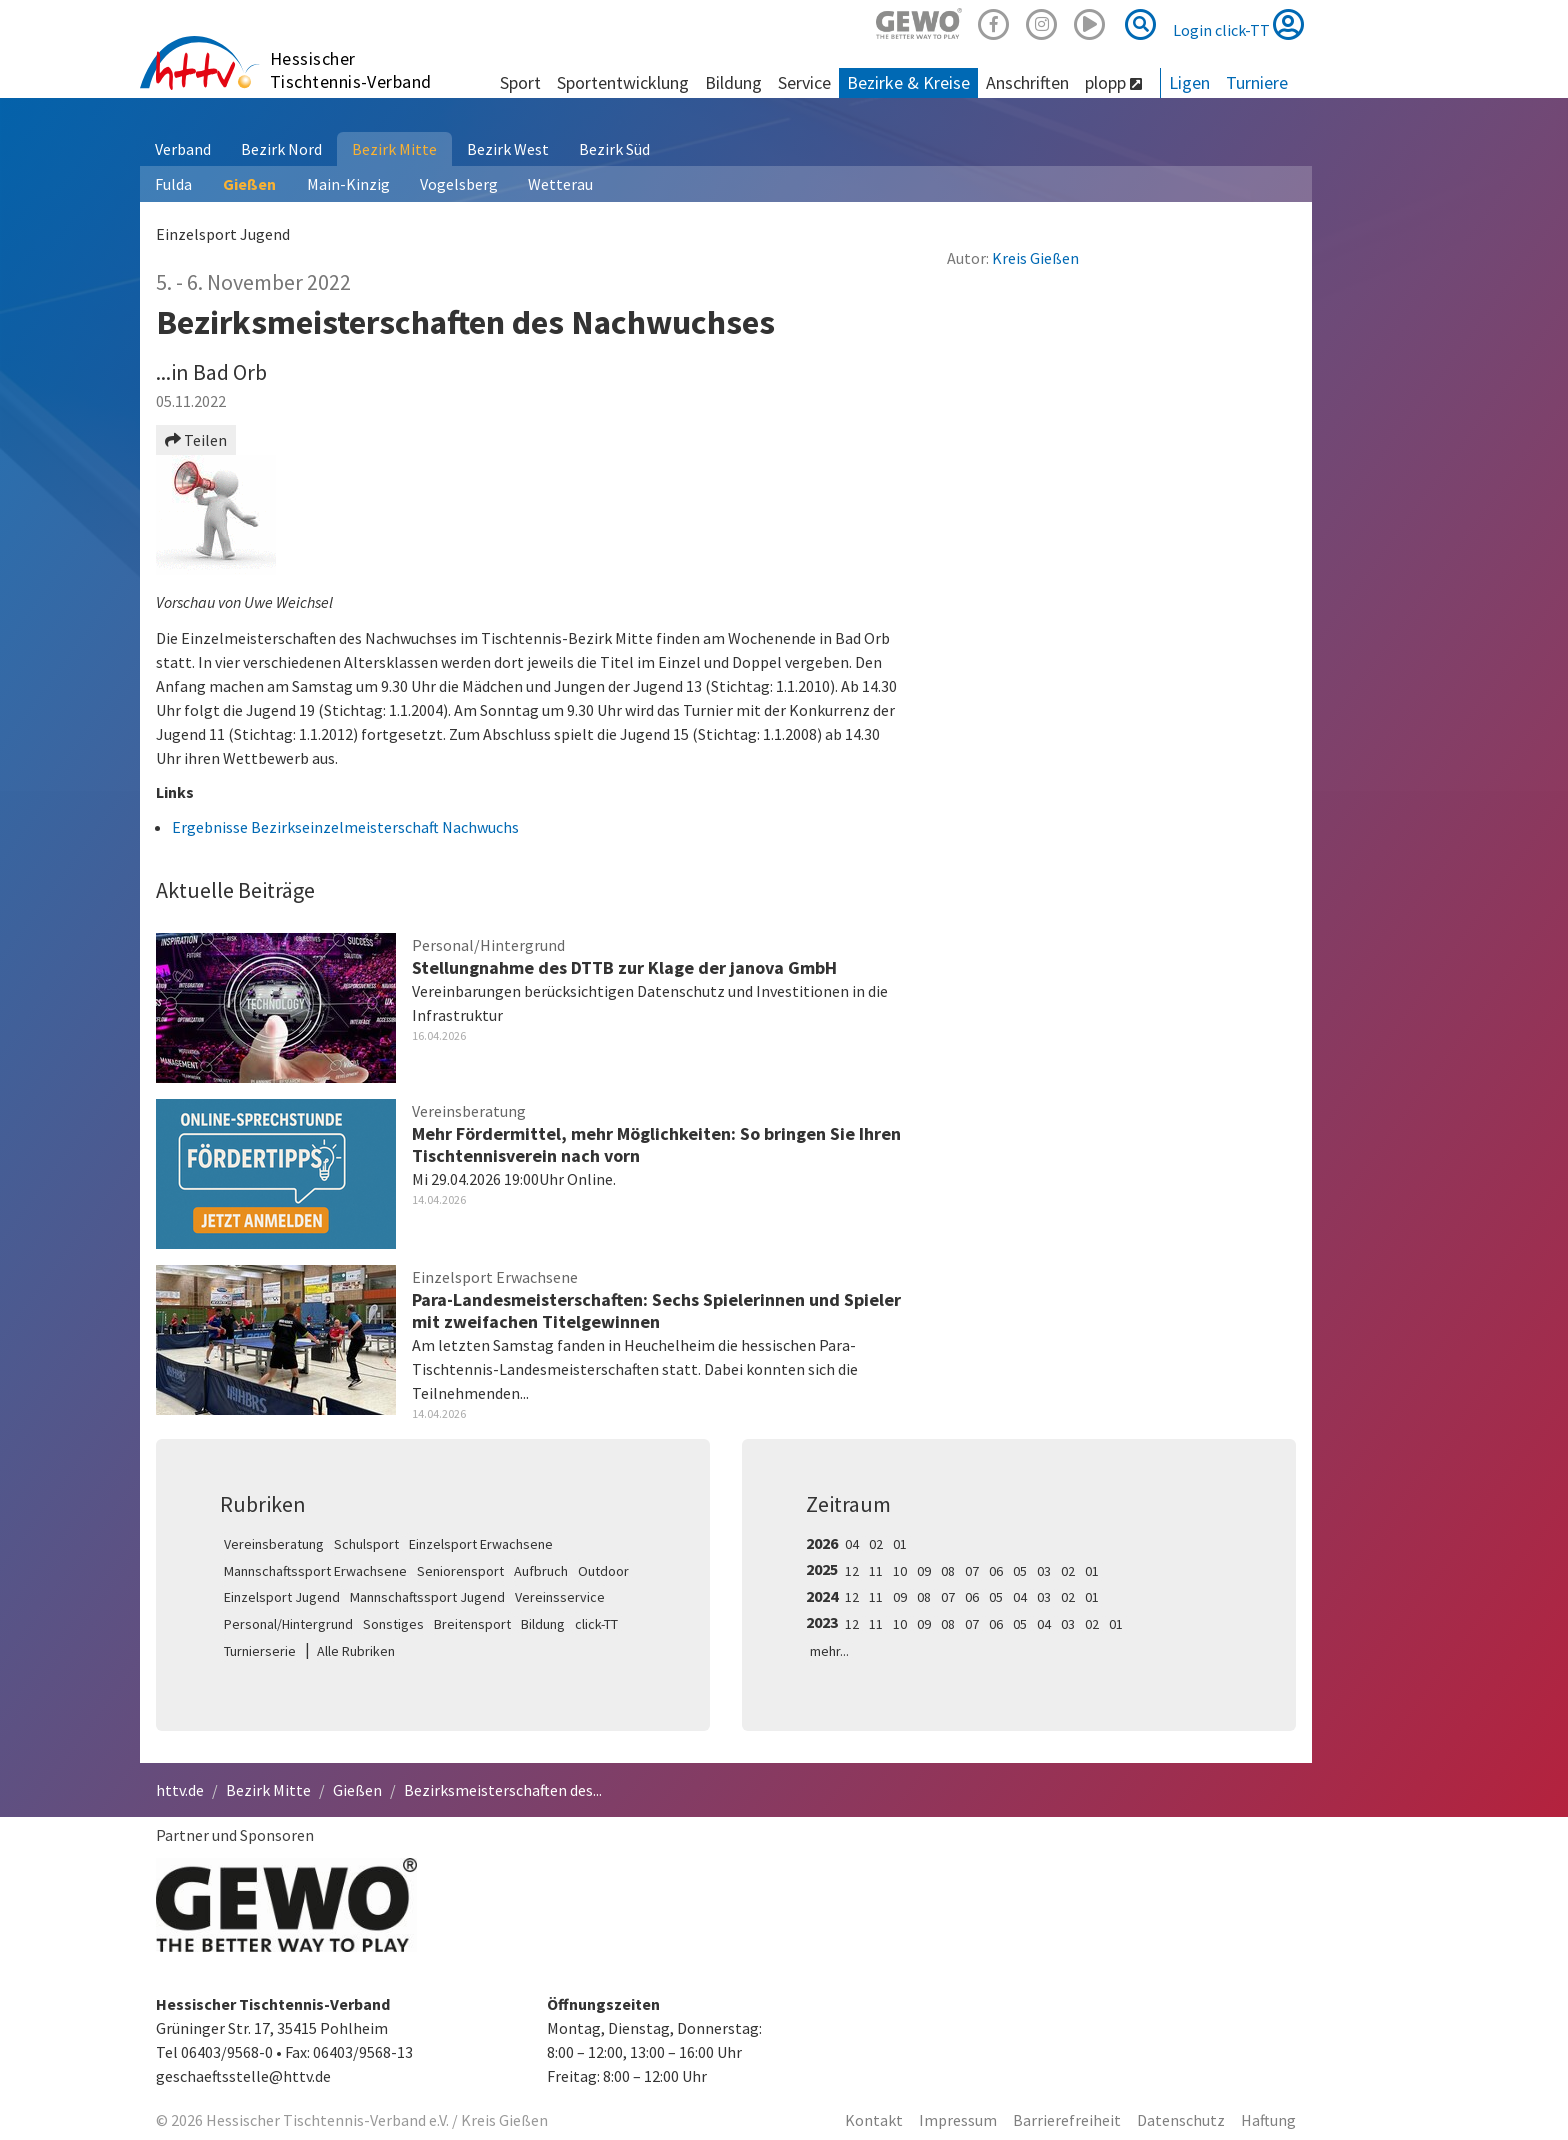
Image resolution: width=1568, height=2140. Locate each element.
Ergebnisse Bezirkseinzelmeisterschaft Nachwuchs (345, 827)
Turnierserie (260, 1651)
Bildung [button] (733, 82)
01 (900, 1544)
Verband (183, 149)
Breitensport (472, 1624)
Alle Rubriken (356, 1651)
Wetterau (560, 184)
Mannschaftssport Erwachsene (315, 1571)
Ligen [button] (1189, 82)
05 (1020, 1571)
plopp (1113, 82)
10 (900, 1571)
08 (948, 1571)
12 (852, 1571)
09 (924, 1571)
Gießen (249, 184)
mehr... (829, 1651)
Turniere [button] (1257, 82)
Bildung (543, 1624)
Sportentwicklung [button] (623, 82)
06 (996, 1571)
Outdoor (603, 1571)
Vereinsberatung (274, 1544)
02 (876, 1544)
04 (852, 1544)
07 (972, 1571)
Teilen (196, 440)
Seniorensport (460, 1571)
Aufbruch (541, 1571)
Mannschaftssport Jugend (427, 1597)
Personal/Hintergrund (288, 1624)
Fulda (173, 184)
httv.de (180, 1790)
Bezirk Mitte (394, 149)
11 (876, 1571)
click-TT (596, 1624)
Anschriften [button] (1027, 82)
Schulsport (366, 1544)
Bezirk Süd (614, 149)
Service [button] (804, 82)
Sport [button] (520, 82)
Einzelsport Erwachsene (481, 1544)
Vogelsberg (459, 184)
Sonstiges (393, 1624)
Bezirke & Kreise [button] (908, 82)
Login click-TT (1238, 24)
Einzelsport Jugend (282, 1597)
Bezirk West (508, 149)
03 (1044, 1571)
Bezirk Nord (281, 149)
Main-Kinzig (348, 184)
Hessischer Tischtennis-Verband (351, 70)
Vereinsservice (560, 1597)
